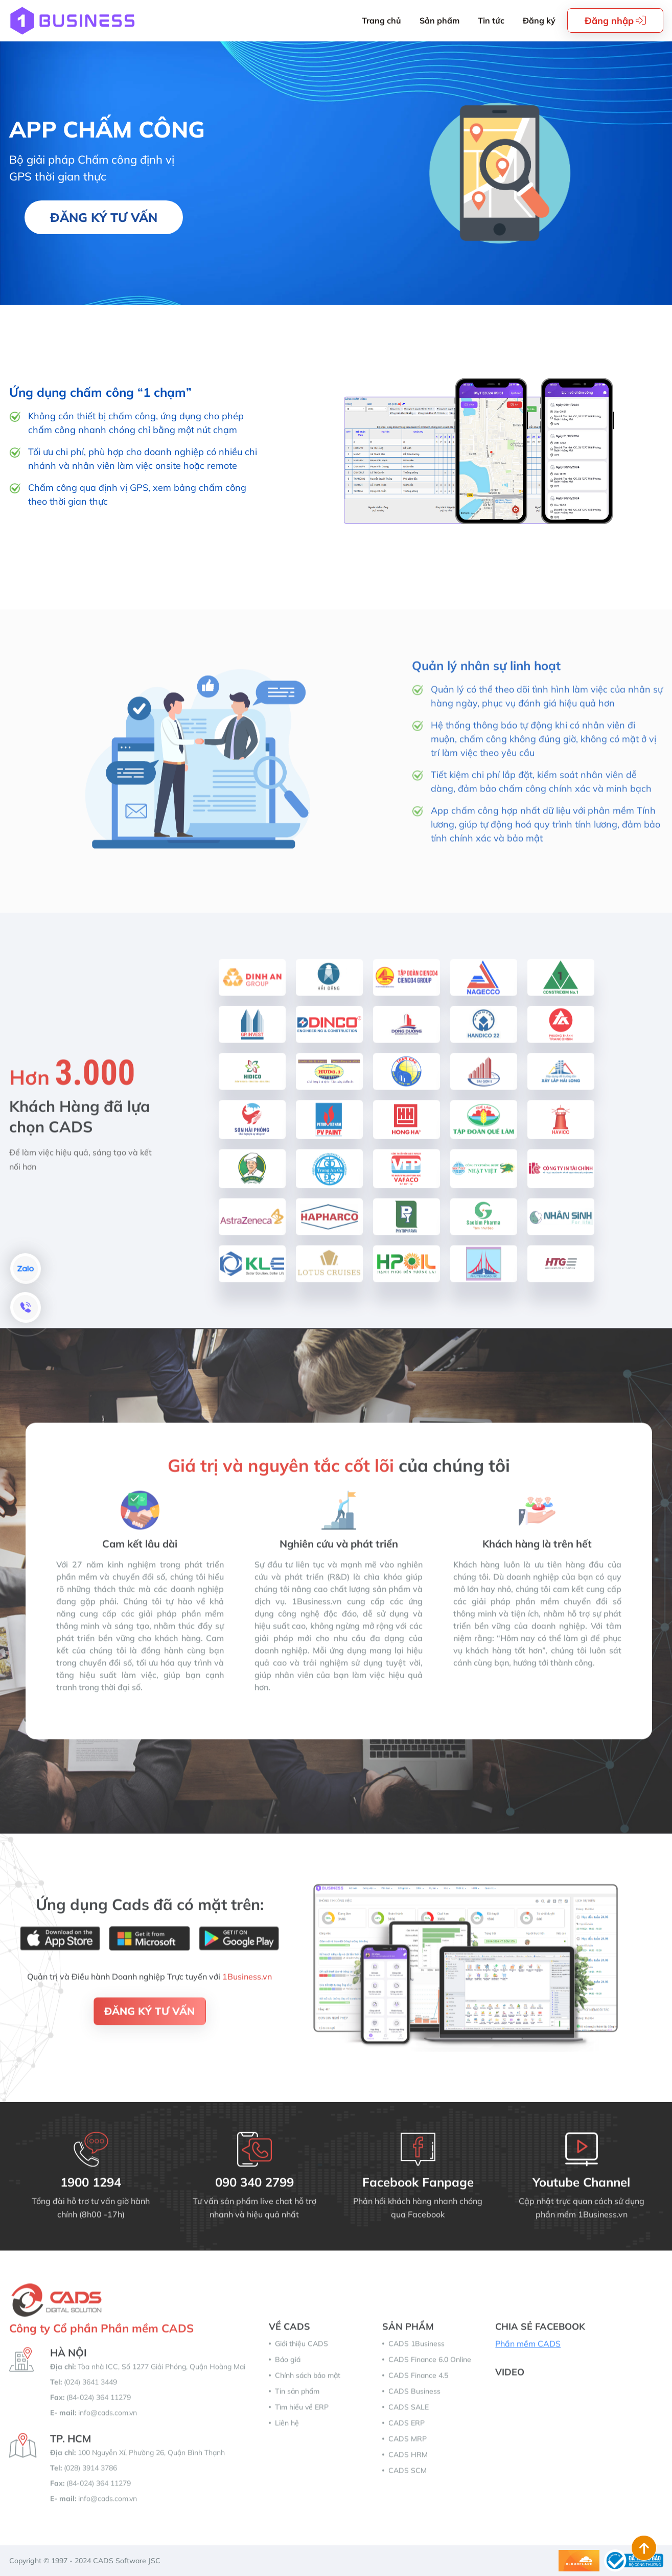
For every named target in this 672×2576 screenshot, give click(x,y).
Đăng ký (539, 20)
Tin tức (491, 20)
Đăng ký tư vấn (103, 217)
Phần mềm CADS (528, 2352)
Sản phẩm (439, 20)
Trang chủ (381, 20)
